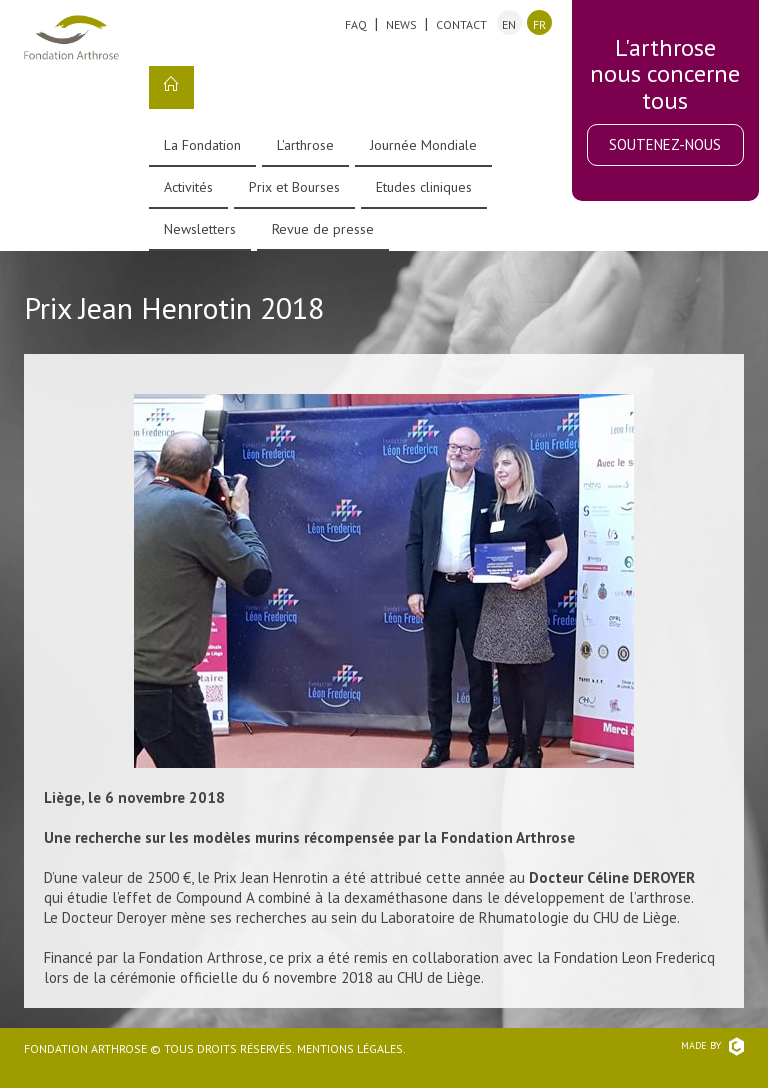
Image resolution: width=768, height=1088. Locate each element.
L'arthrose (305, 145)
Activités (188, 187)
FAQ (356, 24)
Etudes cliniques (424, 187)
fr (539, 24)
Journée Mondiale (423, 145)
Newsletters (200, 229)
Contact (461, 24)
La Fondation (202, 145)
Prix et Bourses (294, 187)
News (401, 24)
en (509, 24)
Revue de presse (323, 229)
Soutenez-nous (665, 144)
